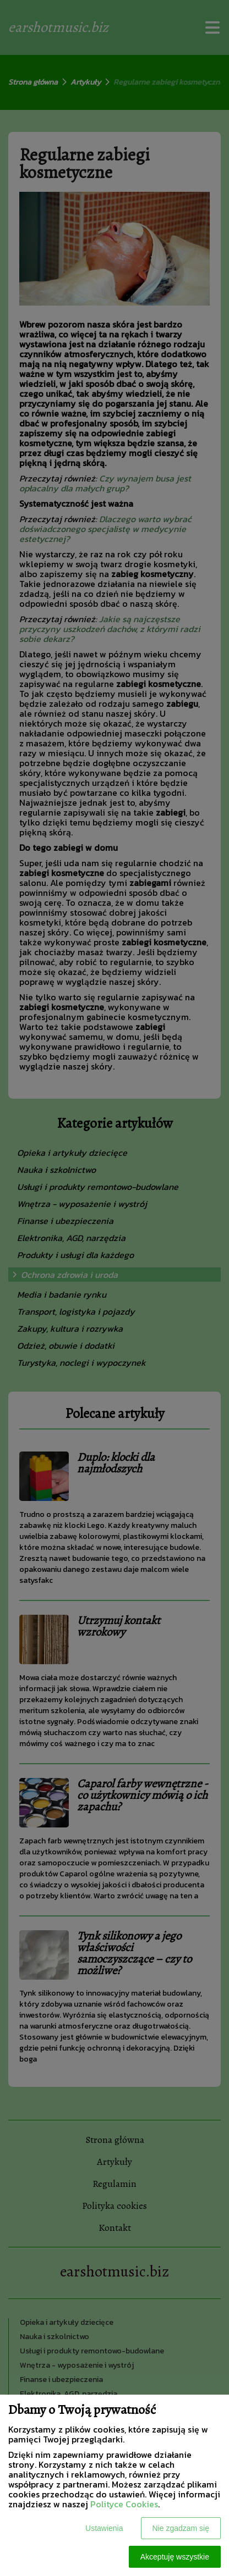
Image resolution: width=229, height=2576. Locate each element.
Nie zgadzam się (181, 2528)
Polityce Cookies (124, 2504)
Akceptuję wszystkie (174, 2556)
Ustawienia (104, 2528)
